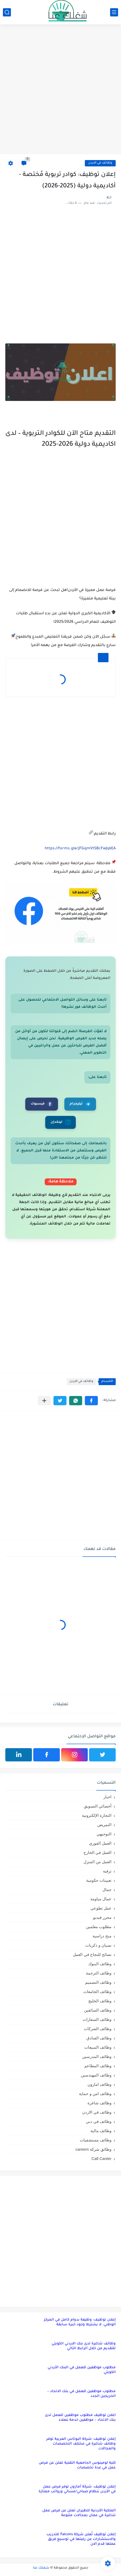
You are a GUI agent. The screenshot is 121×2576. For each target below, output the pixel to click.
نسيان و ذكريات (98, 1945)
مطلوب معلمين (98, 1926)
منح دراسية (102, 1936)
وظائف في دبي (98, 2121)
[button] (91, 1400)
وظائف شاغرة (99, 2103)
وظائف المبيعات (97, 2047)
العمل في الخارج (97, 1852)
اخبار (107, 1797)
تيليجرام (80, 1104)
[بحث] (7, 12)
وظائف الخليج (99, 2001)
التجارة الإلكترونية (96, 1815)
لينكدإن (60, 1122)
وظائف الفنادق (98, 2038)
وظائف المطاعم (97, 2066)
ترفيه (107, 1871)
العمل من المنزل (97, 1861)
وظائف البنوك (99, 1963)
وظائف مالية (100, 2130)
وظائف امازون (99, 2084)
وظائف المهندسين (96, 2075)
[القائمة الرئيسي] (114, 12)
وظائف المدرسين (96, 2056)
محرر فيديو (102, 1917)
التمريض (104, 1824)
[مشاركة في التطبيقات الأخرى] (44, 1400)
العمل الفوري (100, 1843)
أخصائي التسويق (97, 1806)
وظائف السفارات (97, 2019)
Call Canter (101, 2158)
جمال (106, 1889)
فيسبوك (42, 1104)
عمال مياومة (100, 1899)
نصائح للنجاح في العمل (92, 1954)
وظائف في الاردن (100, 163)
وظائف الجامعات (97, 1991)
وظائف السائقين (97, 2010)
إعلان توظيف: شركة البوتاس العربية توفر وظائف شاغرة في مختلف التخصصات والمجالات (81, 2444)
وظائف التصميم (98, 1982)
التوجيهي (104, 1834)
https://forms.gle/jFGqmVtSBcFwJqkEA (80, 849)
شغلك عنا (41, 2568)
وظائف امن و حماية (95, 2093)
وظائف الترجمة (98, 1973)
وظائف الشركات (97, 2028)
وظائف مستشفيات (95, 2140)
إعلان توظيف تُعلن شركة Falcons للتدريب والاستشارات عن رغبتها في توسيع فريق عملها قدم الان (81, 2539)
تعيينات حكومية (98, 1880)
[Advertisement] (60, 90)
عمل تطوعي (100, 1908)
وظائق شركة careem (93, 2149)
